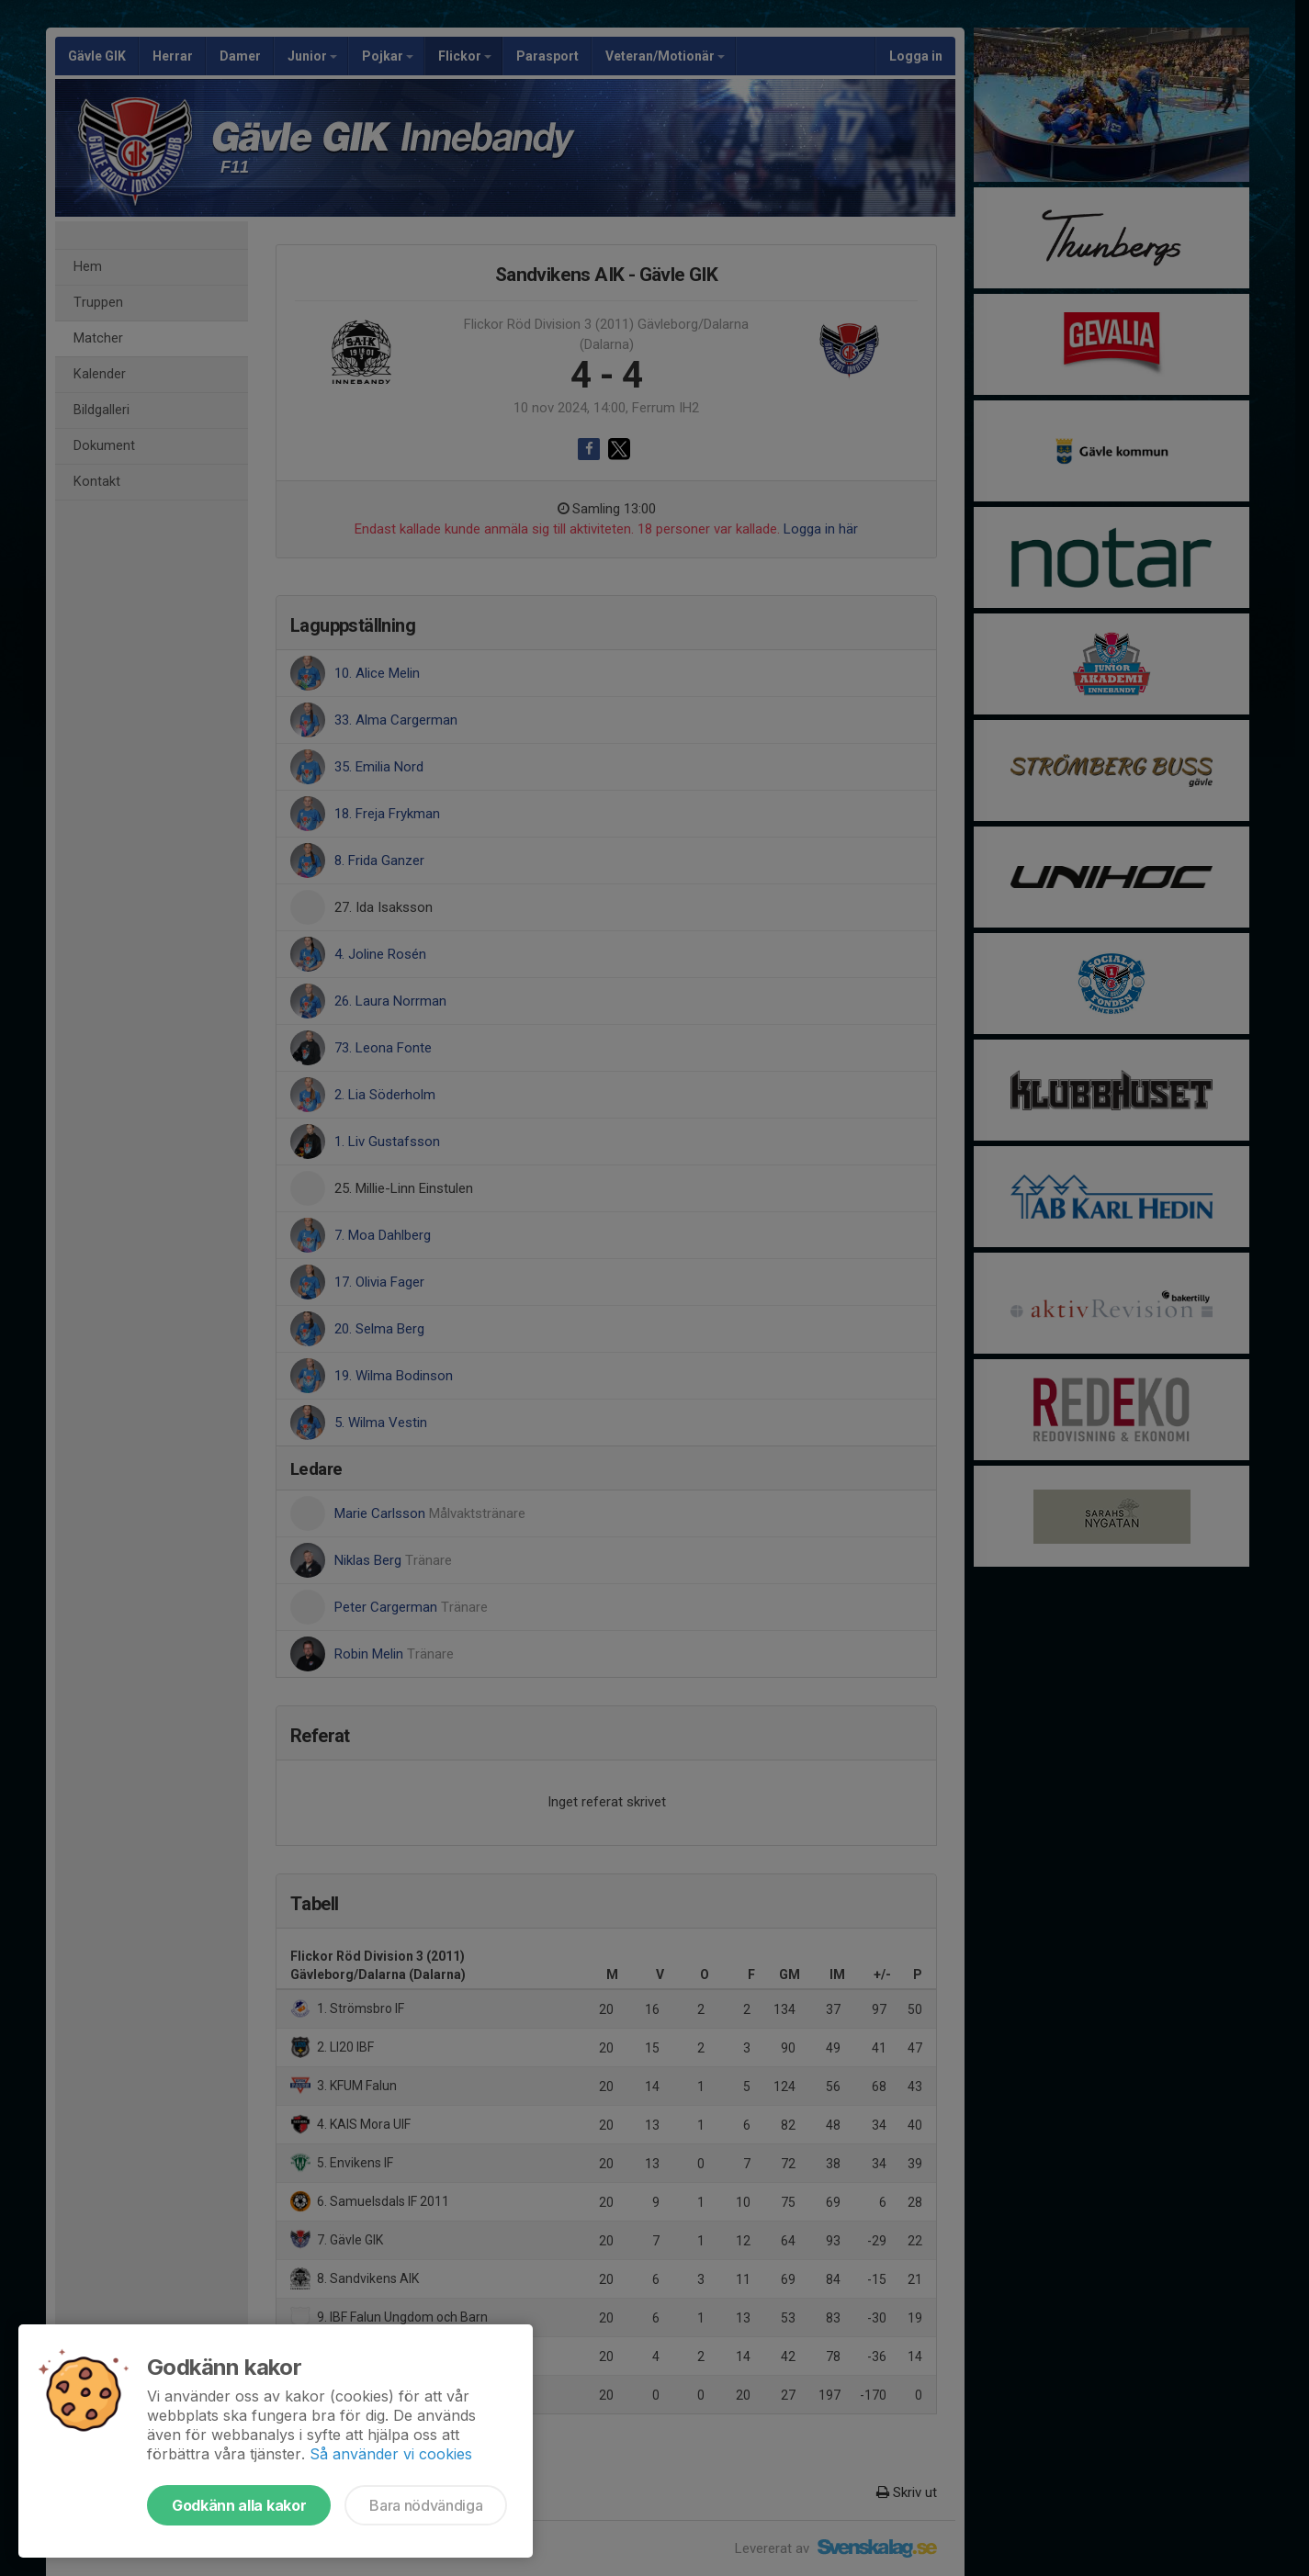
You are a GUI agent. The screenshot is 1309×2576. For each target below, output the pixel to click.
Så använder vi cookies (391, 2454)
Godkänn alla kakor (239, 2505)
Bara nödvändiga (425, 2505)
